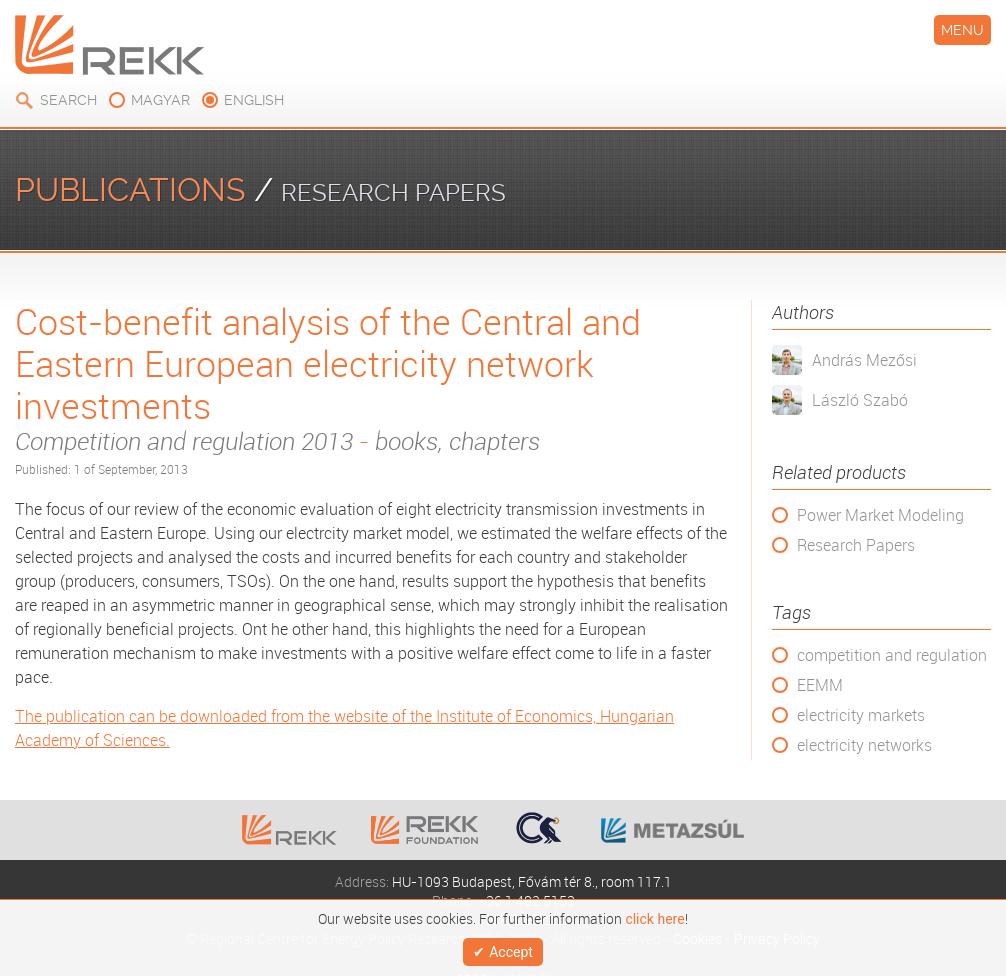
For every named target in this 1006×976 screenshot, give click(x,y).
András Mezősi (864, 360)
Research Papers (856, 545)
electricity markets (861, 715)
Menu (962, 30)
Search (68, 100)
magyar (160, 100)
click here (654, 914)
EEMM (820, 685)
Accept (511, 949)
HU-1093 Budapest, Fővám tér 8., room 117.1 (532, 881)
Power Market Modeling (880, 515)
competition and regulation (892, 655)
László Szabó (860, 400)
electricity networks (864, 745)
